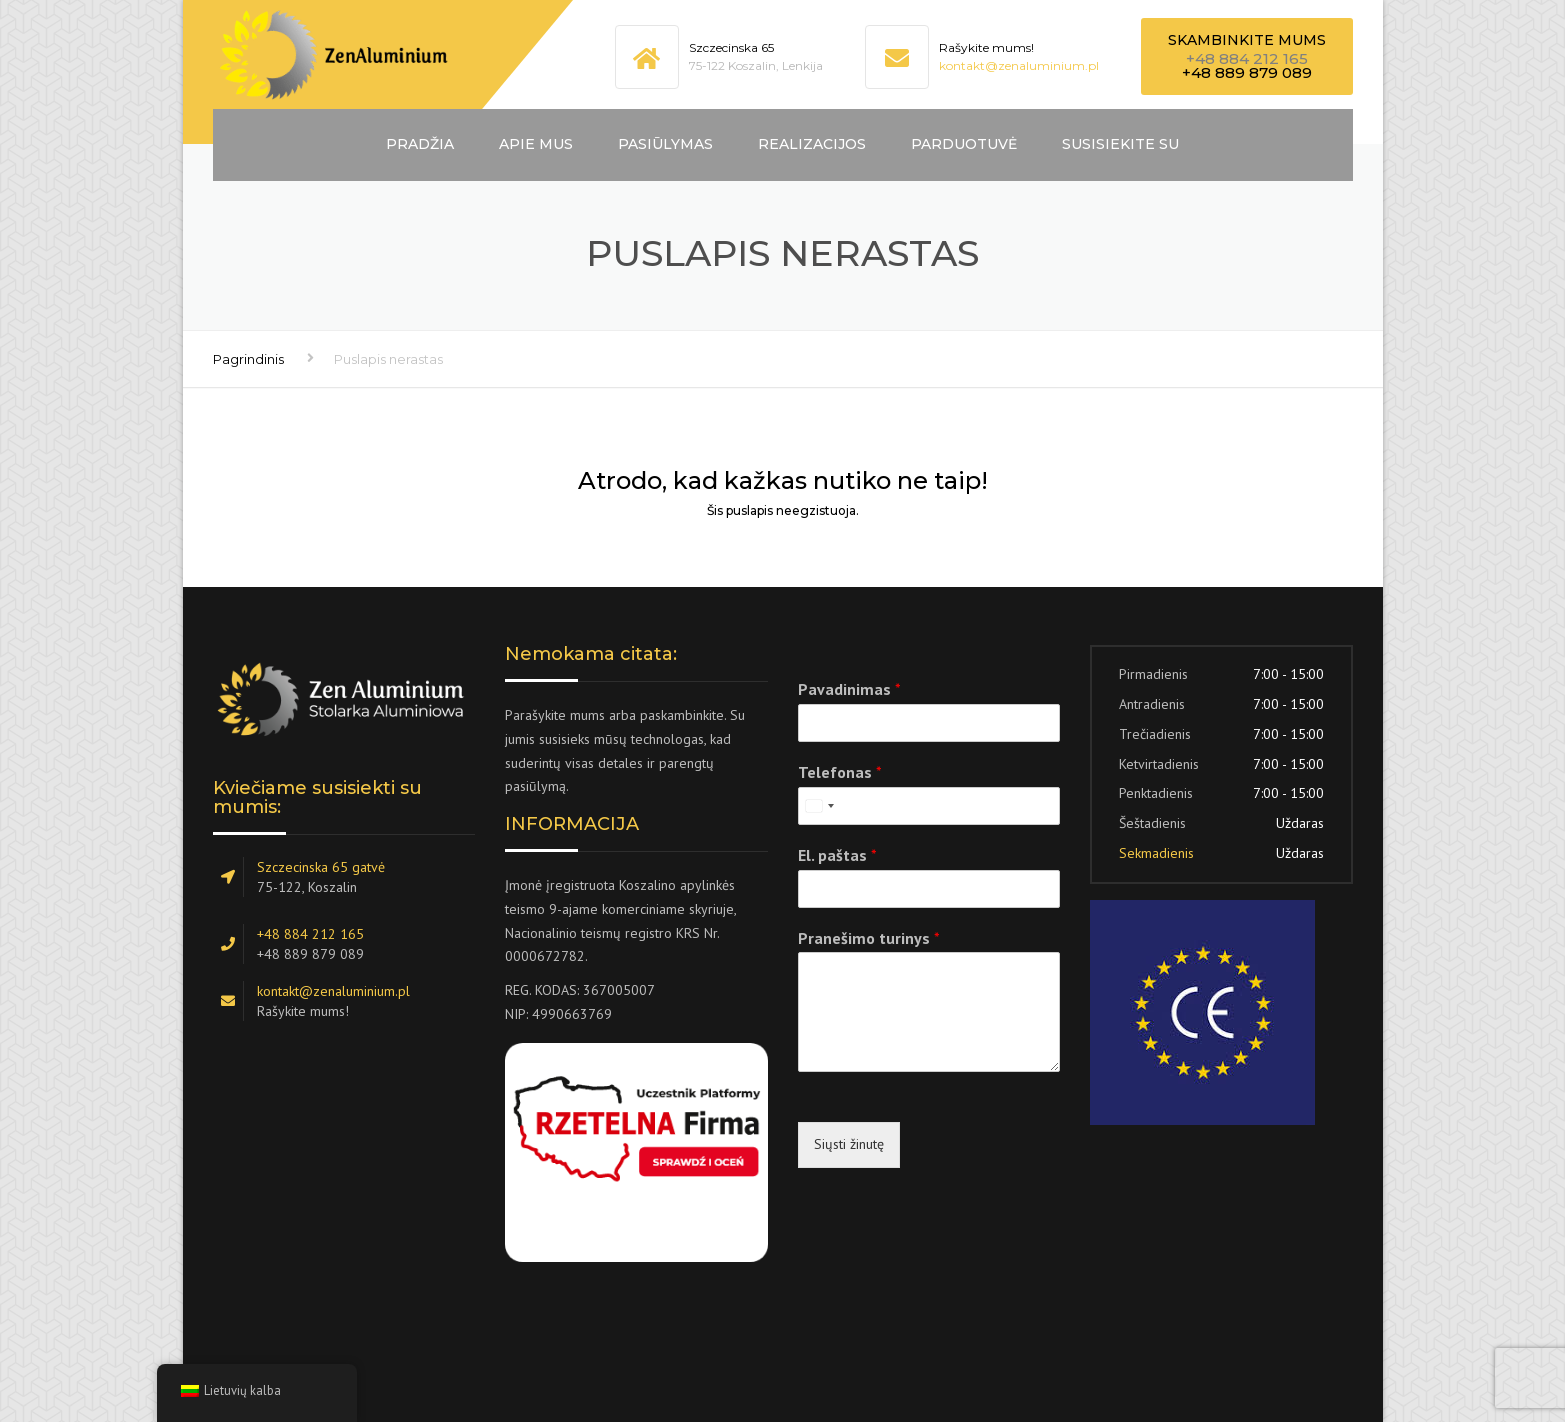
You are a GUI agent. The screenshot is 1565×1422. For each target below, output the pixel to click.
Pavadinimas (849, 689)
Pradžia (420, 144)
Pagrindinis (248, 359)
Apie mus (536, 144)
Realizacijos (812, 144)
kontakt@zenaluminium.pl (1019, 65)
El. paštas (837, 855)
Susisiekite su (1120, 144)
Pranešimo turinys (869, 938)
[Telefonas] (929, 806)
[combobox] (819, 806)
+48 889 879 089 (1247, 72)
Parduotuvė (964, 144)
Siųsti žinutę (849, 1144)
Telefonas (840, 772)
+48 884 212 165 (1247, 58)
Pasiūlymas (665, 144)
